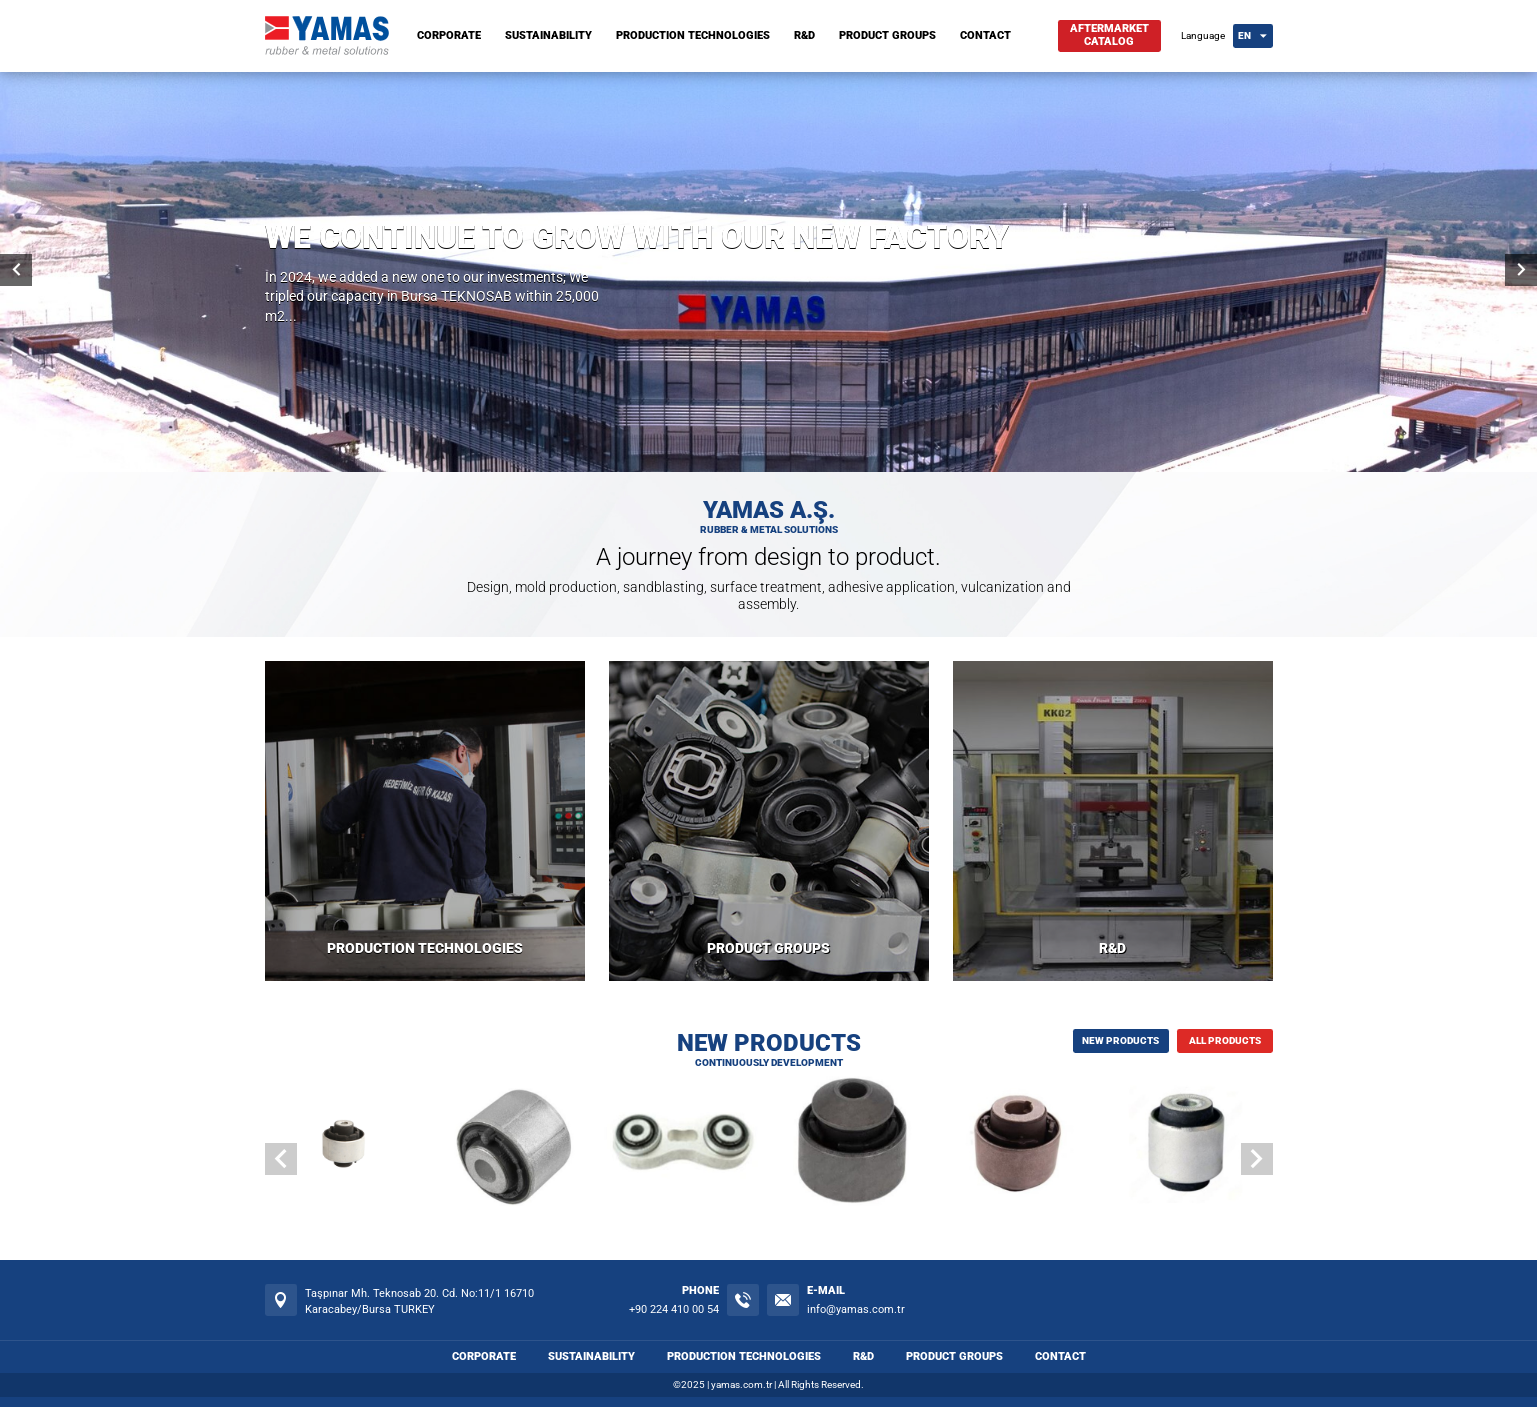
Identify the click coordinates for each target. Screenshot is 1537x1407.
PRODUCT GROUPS (887, 35)
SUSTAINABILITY (548, 35)
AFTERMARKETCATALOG (1109, 35)
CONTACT (985, 35)
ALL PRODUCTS (1225, 1040)
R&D (804, 35)
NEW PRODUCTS (1120, 1040)
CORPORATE (449, 35)
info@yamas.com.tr (856, 1309)
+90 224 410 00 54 (674, 1309)
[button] (1257, 1159)
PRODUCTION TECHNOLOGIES (693, 35)
